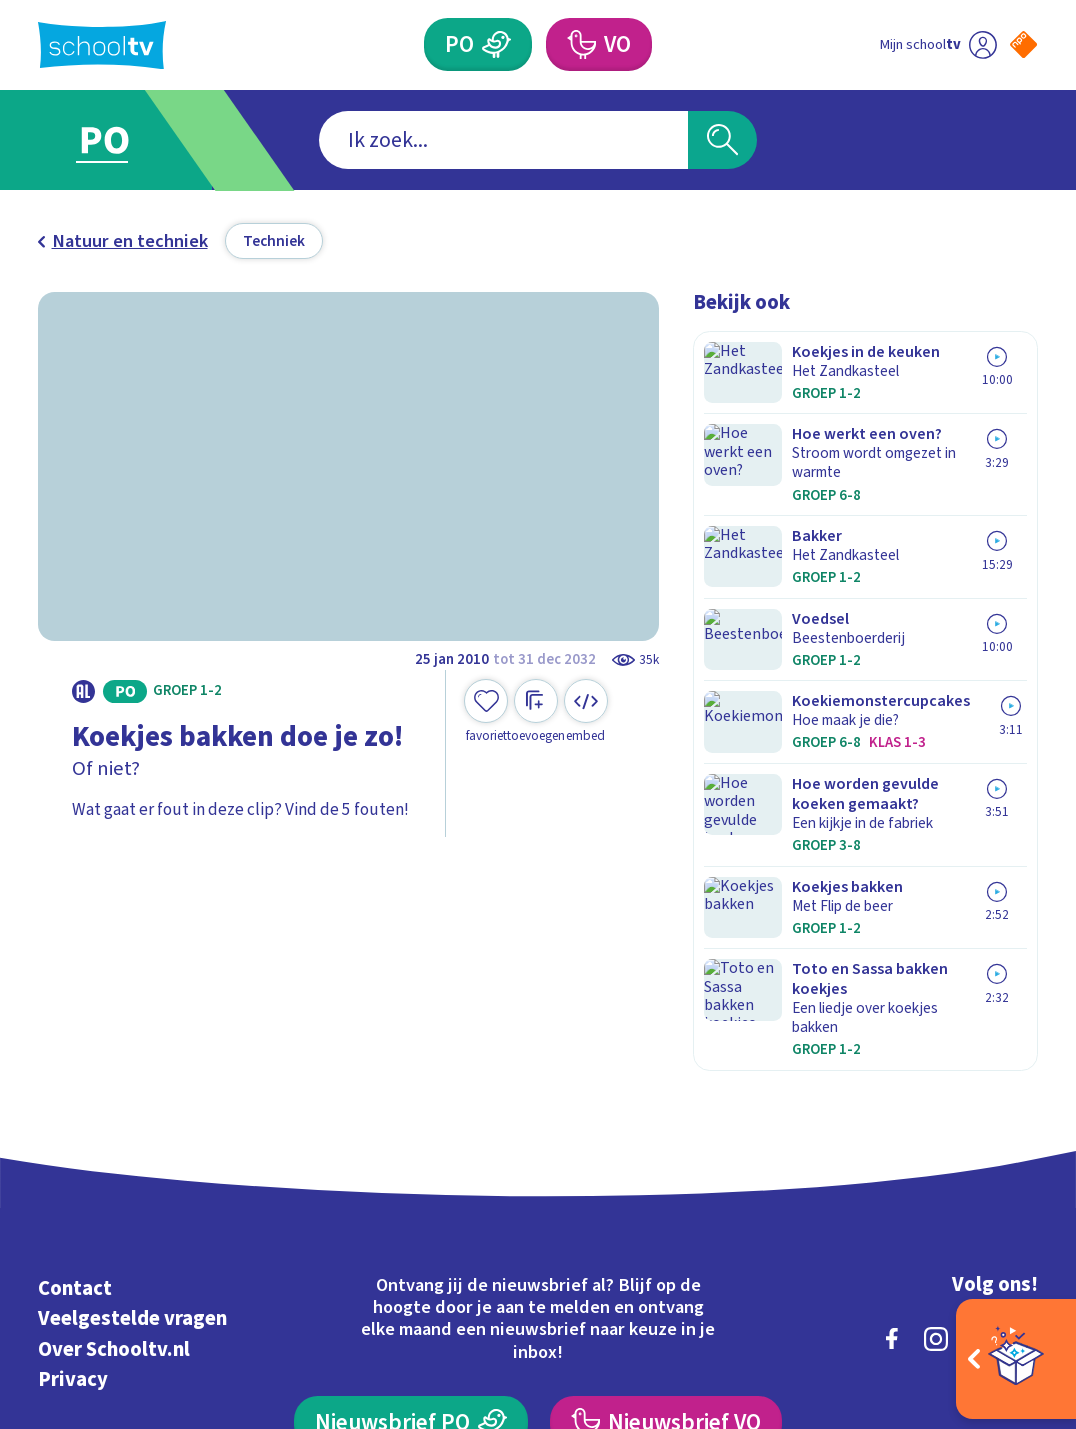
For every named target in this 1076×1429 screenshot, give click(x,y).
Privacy (73, 1126)
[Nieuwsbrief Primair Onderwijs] (411, 1168)
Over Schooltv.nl (114, 1095)
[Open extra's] (1016, 1359)
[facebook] (892, 1085)
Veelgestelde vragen (132, 1065)
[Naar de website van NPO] (1023, 44)
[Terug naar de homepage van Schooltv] (102, 45)
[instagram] (936, 1085)
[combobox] (503, 140)
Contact (75, 1034)
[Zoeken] (723, 140)
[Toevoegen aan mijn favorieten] (486, 711)
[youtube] (1024, 1085)
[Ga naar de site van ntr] (1006, 1267)
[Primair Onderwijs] (496, 44)
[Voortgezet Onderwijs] (581, 44)
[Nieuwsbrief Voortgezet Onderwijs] (666, 1168)
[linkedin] (980, 1085)
